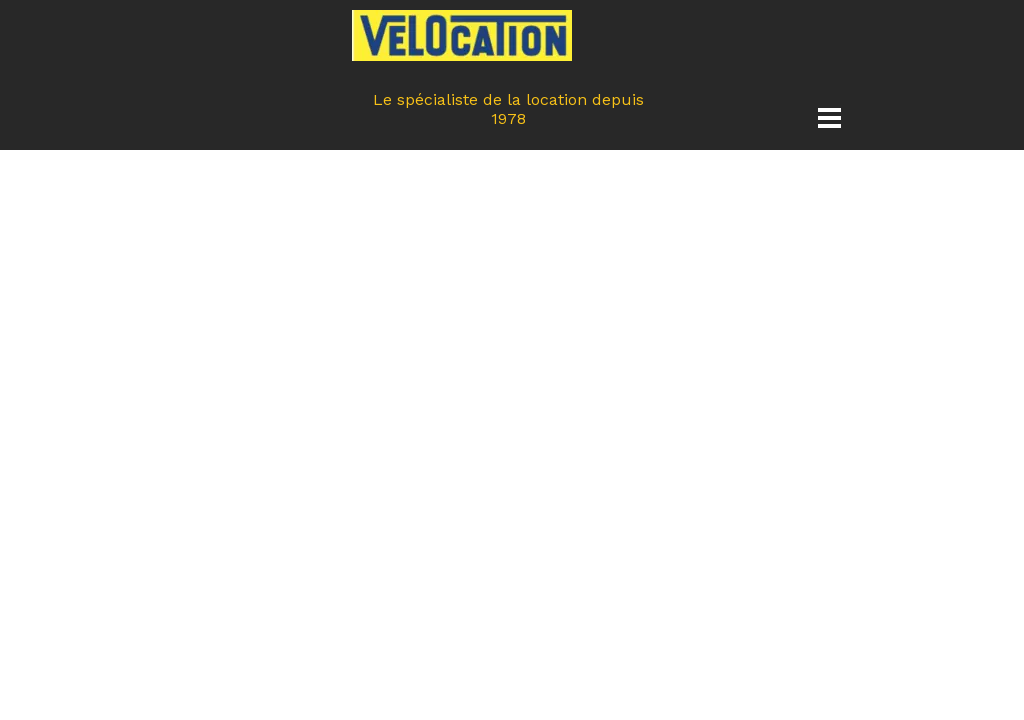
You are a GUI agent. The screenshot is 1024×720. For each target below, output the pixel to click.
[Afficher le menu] (829, 117)
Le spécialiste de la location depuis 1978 (511, 109)
